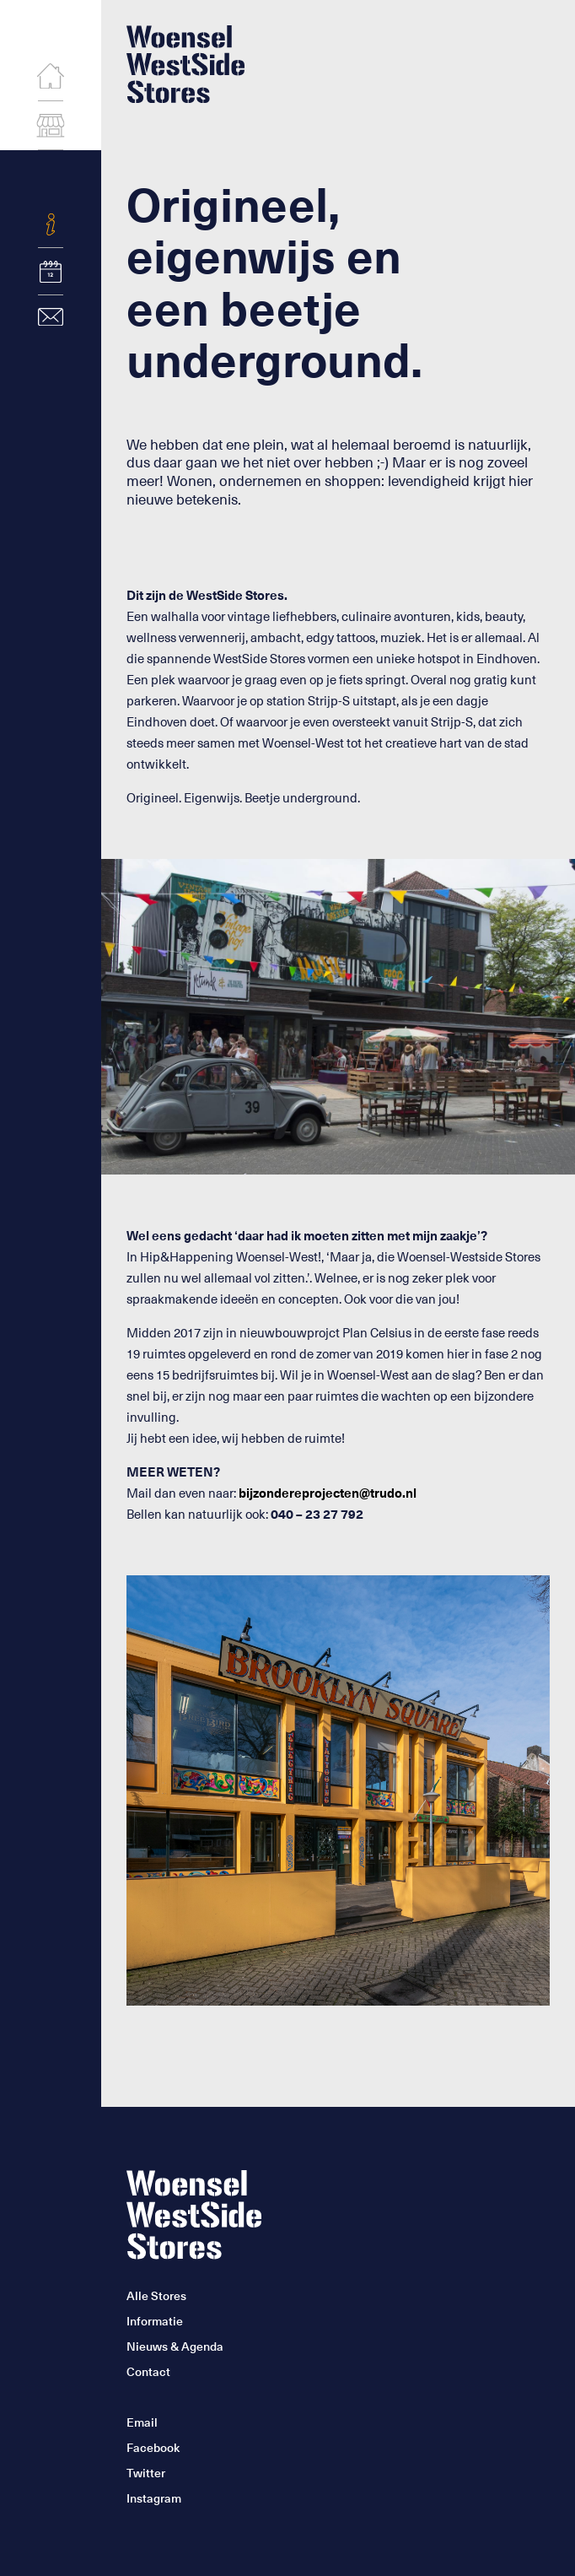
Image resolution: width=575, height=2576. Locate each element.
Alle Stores (156, 2295)
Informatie (154, 2321)
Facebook (153, 2447)
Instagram (153, 2498)
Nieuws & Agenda (174, 2346)
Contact (148, 2371)
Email (142, 2422)
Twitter (145, 2472)
